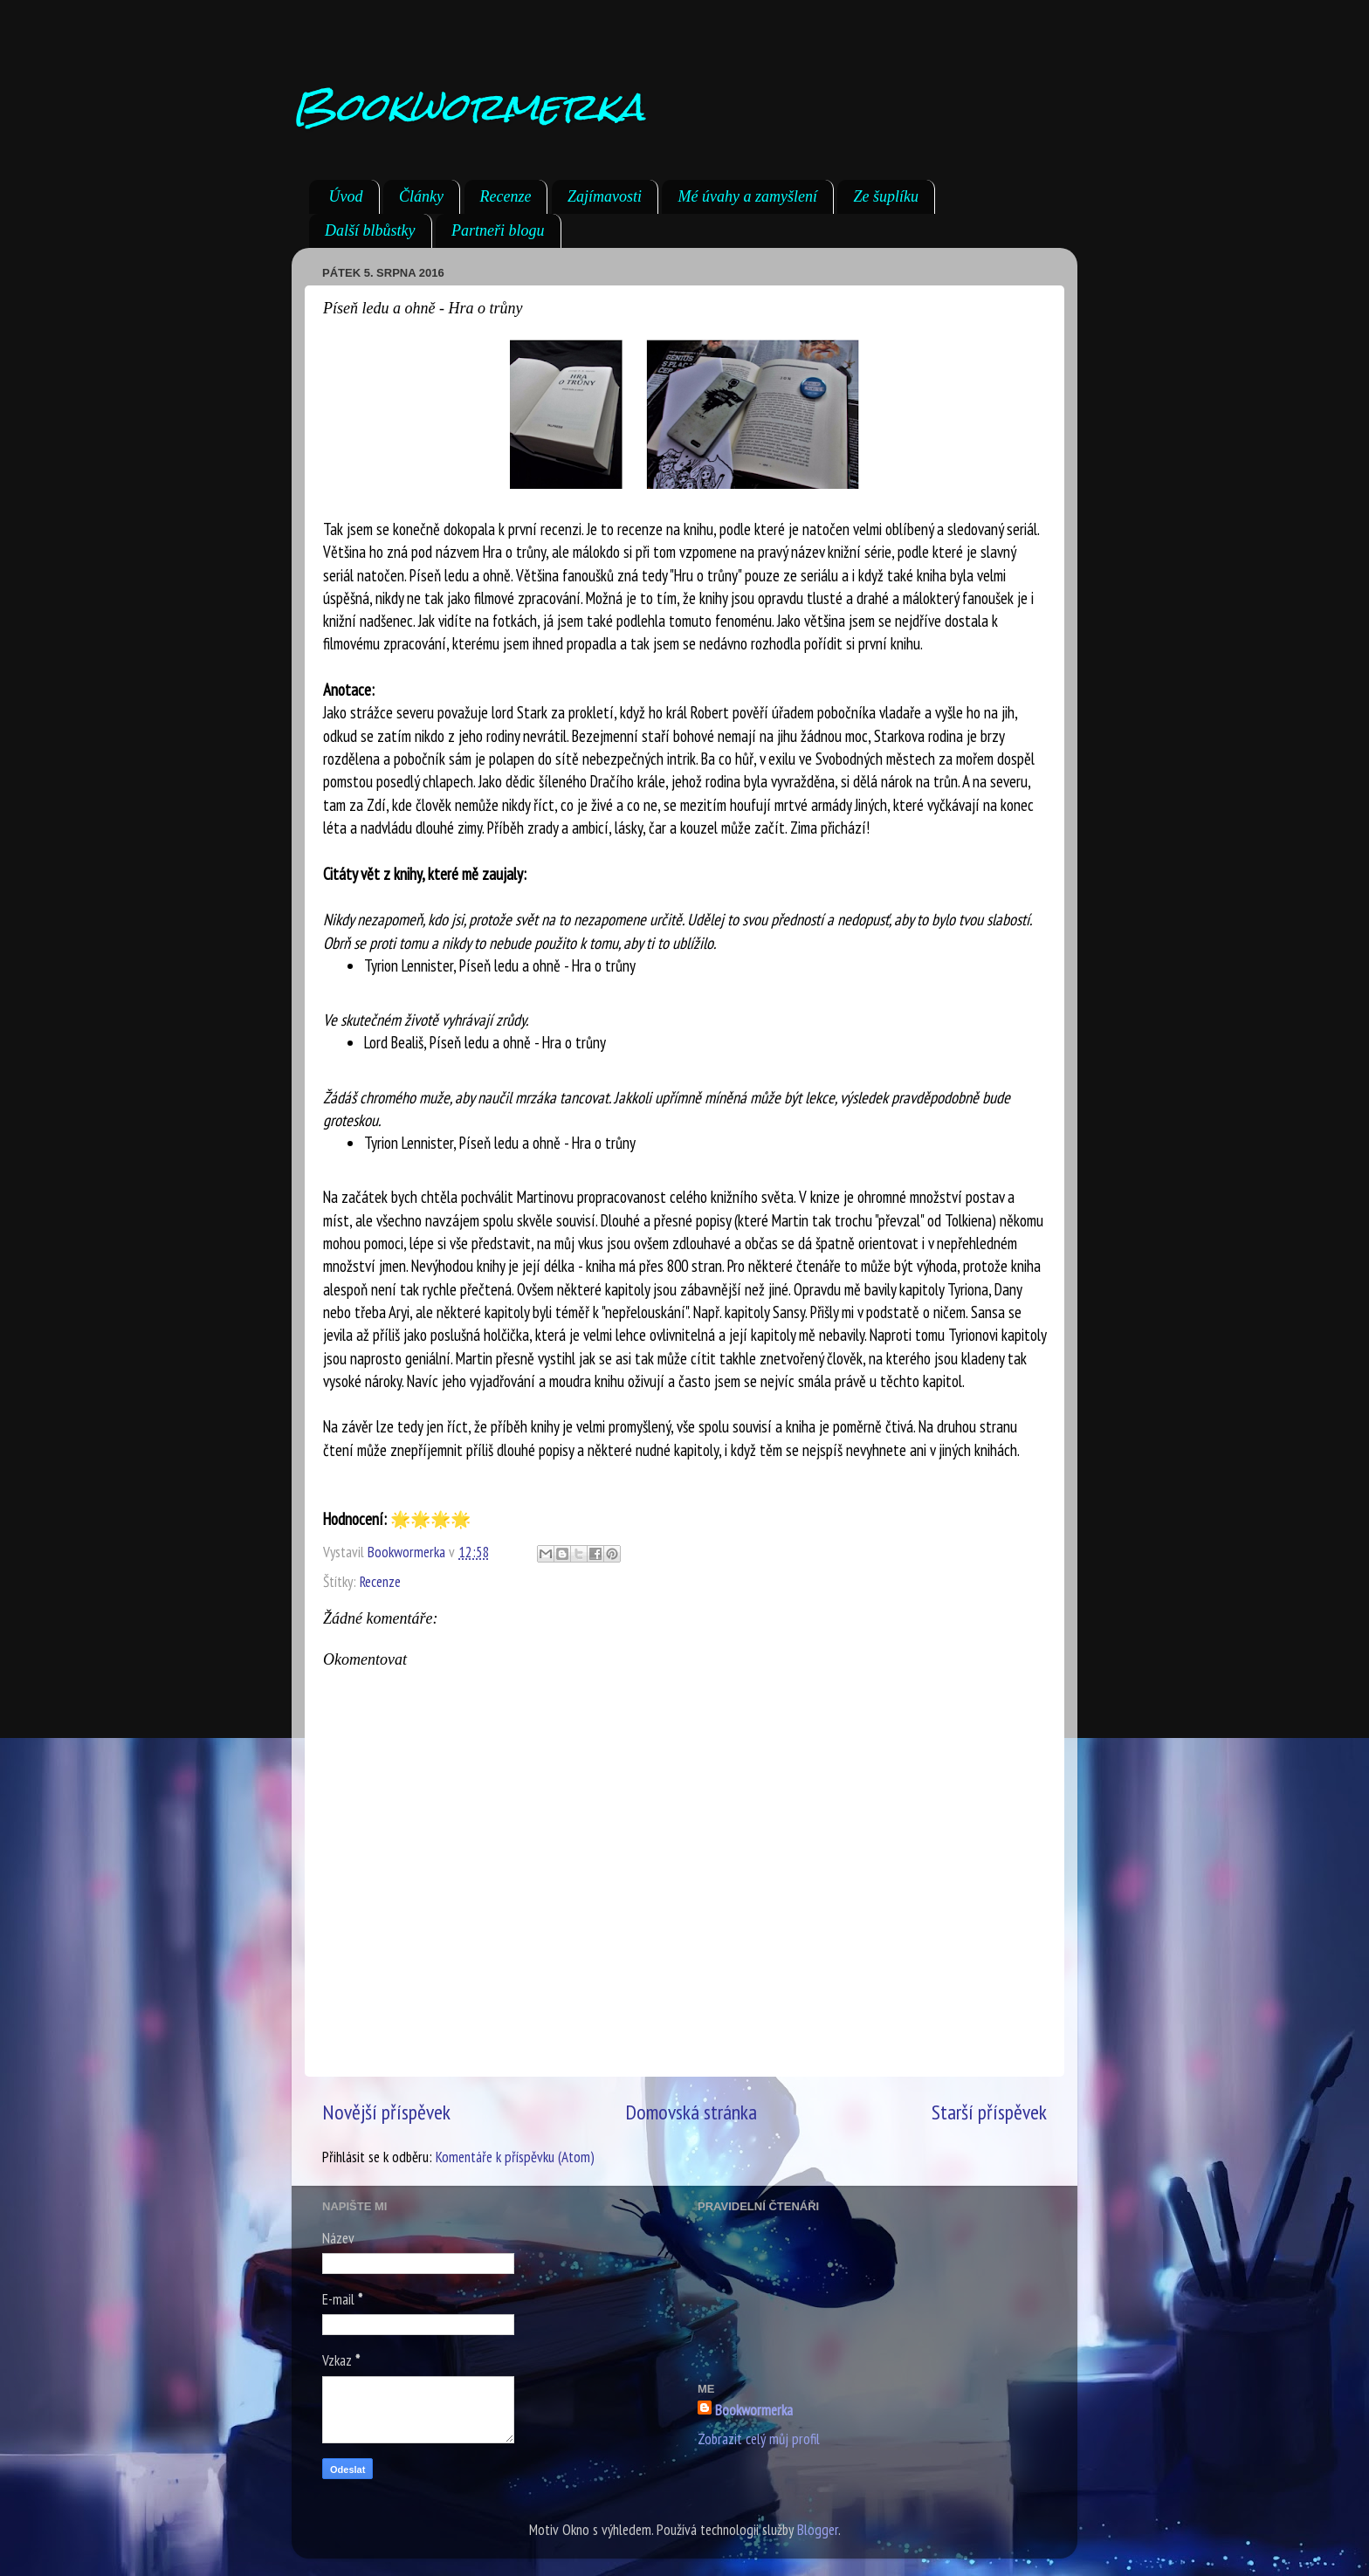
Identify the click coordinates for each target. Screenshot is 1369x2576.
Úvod (346, 196)
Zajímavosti (605, 196)
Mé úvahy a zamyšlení (747, 196)
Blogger (817, 2529)
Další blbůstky (370, 230)
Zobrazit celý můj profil (759, 2439)
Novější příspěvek (386, 2112)
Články (421, 196)
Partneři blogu (498, 230)
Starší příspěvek (989, 2112)
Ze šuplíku (885, 196)
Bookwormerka (468, 106)
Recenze (506, 196)
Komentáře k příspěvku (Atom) (515, 2157)
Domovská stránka (691, 2112)
